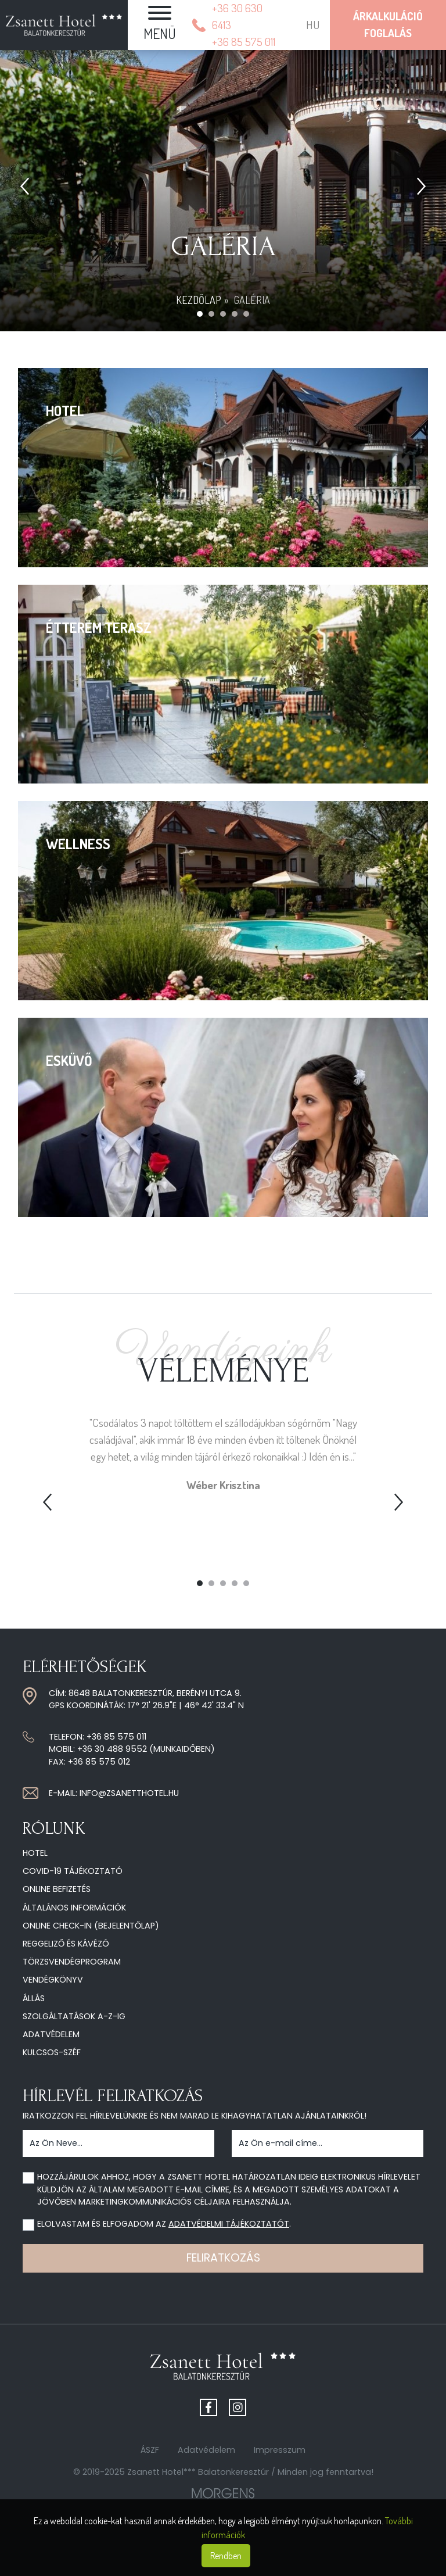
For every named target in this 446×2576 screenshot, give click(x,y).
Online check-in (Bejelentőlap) (91, 1925)
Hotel (35, 1853)
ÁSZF (150, 2450)
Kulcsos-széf (52, 2052)
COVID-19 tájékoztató (73, 1871)
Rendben (226, 2555)
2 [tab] (211, 1583)
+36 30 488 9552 (112, 1749)
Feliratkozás (223, 2258)
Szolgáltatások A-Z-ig (74, 2016)
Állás (34, 1998)
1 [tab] (200, 1583)
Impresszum (279, 2450)
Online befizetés (57, 1889)
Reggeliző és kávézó (66, 1943)
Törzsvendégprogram (72, 1961)
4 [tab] (235, 1583)
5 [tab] (246, 1583)
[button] (160, 25)
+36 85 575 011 (116, 1737)
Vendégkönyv (53, 1979)
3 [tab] (223, 1583)
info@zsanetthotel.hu (129, 1793)
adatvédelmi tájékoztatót (228, 2224)
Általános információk (74, 1907)
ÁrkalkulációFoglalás (388, 24)
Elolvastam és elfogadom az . (164, 2224)
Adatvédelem (51, 2034)
